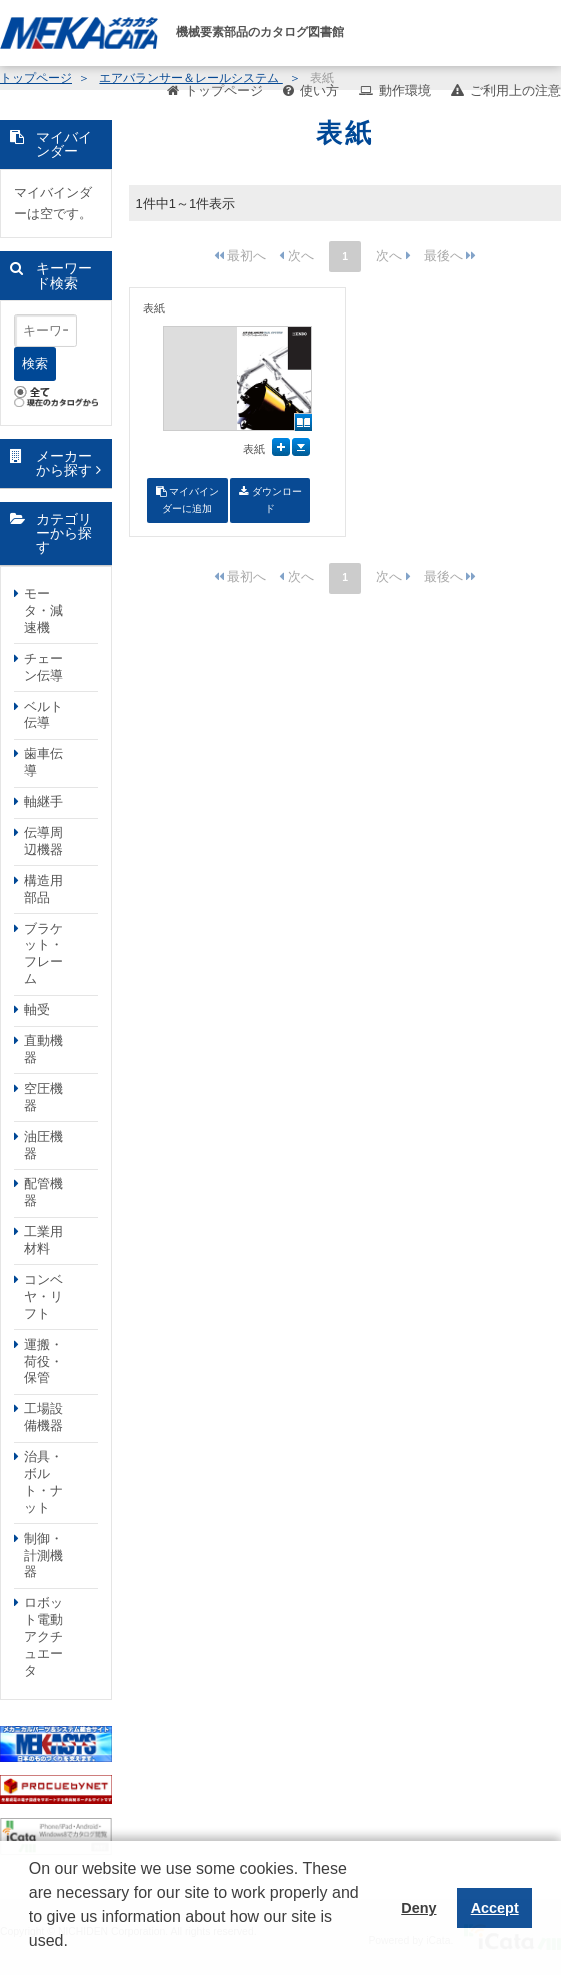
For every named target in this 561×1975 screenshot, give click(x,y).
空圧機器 (43, 1097)
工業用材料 (43, 1240)
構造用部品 (43, 889)
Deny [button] (418, 1908)
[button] (32, 1956)
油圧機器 (43, 1145)
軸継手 (43, 801)
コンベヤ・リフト (43, 1296)
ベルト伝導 (43, 715)
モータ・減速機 (43, 610)
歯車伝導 (43, 762)
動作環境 (405, 90)
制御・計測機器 (43, 1555)
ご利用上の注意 (515, 90)
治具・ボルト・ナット (43, 1482)
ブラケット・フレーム (43, 954)
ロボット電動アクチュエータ (43, 1636)
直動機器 (43, 1049)
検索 (35, 363)
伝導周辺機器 (43, 841)
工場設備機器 (43, 1417)
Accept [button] (495, 1908)
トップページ (224, 90)
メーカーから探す (64, 463)
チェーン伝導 (43, 667)
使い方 (319, 90)
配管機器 (43, 1192)
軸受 (37, 1009)
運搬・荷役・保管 (43, 1361)
